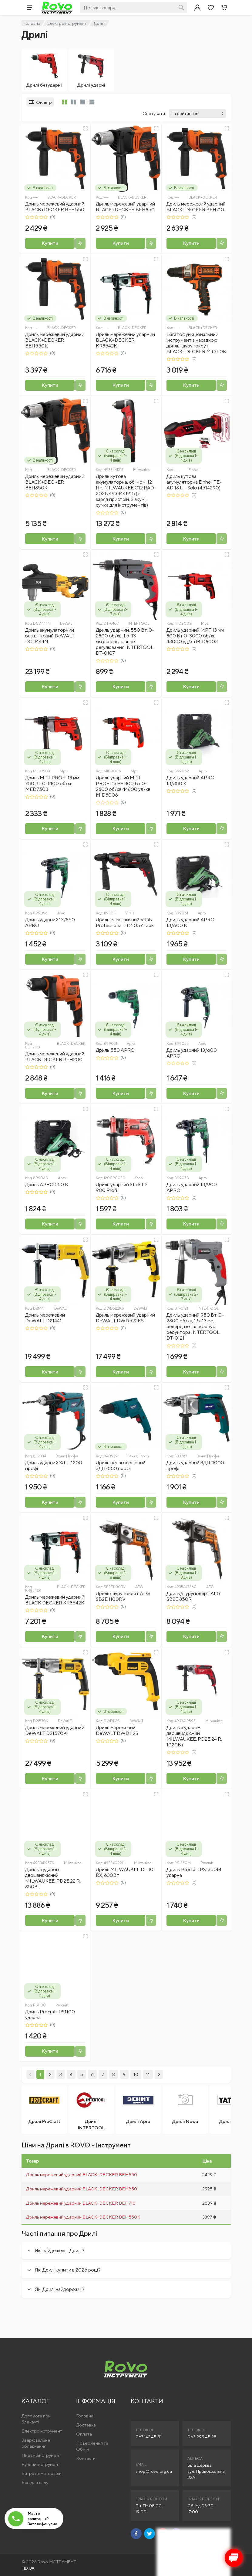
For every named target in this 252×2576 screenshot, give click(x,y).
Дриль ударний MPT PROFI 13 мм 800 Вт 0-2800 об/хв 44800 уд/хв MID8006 (123, 786)
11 (148, 2074)
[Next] (159, 2074)
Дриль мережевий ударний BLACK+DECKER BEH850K (54, 482)
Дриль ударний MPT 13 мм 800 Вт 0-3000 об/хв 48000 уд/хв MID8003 (195, 635)
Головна (32, 23)
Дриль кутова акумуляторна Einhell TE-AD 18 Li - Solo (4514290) (194, 482)
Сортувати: (154, 113)
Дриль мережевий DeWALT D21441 (45, 1318)
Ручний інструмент (41, 2464)
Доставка (86, 2424)
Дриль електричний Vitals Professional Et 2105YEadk (125, 922)
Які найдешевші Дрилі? (59, 2250)
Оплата (84, 2433)
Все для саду (35, 2482)
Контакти (86, 2458)
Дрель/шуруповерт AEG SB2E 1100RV (123, 1596)
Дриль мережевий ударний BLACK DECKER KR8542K (54, 1600)
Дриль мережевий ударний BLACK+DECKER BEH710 (196, 206)
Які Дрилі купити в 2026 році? (68, 2270)
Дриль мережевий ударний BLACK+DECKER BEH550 (54, 206)
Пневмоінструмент (41, 2455)
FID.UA (28, 2568)
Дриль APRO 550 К (46, 1184)
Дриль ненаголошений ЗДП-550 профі (121, 1465)
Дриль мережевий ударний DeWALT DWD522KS (125, 1318)
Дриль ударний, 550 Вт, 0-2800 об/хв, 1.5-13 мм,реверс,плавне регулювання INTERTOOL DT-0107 (125, 641)
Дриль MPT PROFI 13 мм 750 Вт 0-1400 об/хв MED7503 (52, 783)
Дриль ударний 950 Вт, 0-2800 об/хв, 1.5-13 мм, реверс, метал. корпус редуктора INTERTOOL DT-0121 (195, 1326)
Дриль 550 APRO (115, 1050)
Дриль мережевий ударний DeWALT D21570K (54, 1730)
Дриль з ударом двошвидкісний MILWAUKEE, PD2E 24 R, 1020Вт (194, 1736)
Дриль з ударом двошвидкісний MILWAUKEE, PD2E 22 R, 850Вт (53, 1878)
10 (135, 2074)
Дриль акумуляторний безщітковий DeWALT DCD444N (50, 635)
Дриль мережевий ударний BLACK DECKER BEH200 (54, 1056)
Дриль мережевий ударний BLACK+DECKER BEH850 (125, 206)
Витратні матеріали (42, 2473)
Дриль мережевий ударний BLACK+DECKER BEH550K (54, 340)
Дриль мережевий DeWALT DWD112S (117, 1730)
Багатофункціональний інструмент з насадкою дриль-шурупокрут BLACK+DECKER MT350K (196, 342)
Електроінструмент (67, 23)
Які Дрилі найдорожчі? (59, 2289)
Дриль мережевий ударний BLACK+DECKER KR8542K (125, 340)
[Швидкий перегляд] (85, 128)
